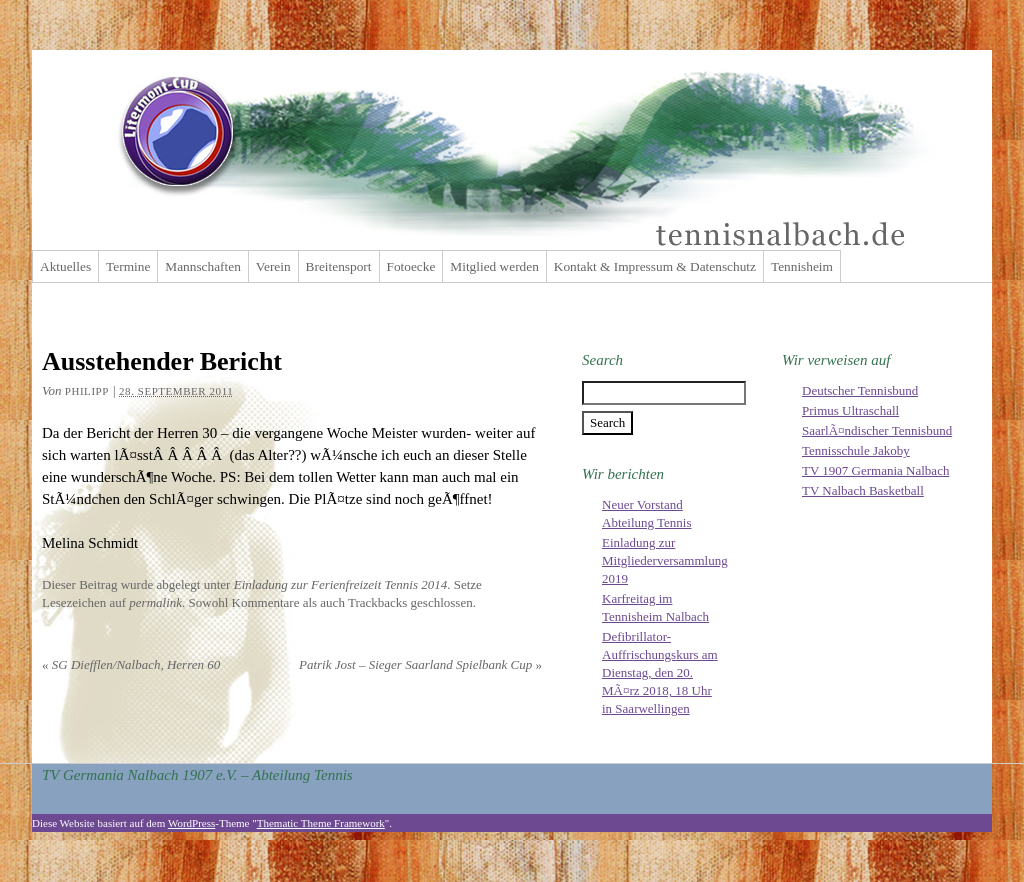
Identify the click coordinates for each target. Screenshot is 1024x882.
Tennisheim (802, 266)
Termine (128, 266)
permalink (155, 602)
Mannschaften (203, 266)
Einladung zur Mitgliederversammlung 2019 (665, 560)
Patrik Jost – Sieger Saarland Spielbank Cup (420, 664)
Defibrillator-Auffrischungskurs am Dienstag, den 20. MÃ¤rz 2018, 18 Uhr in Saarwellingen (660, 672)
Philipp (87, 391)
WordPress (191, 823)
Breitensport (339, 266)
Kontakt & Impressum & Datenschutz (655, 266)
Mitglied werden (494, 266)
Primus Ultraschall (850, 410)
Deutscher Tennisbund (860, 390)
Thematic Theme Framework (321, 823)
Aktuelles (65, 266)
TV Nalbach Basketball (863, 490)
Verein (273, 266)
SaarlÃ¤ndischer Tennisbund (877, 430)
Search (602, 360)
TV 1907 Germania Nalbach (875, 470)
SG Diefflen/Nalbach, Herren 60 (131, 664)
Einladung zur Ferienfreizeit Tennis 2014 (341, 584)
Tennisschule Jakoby (856, 450)
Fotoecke (411, 266)
